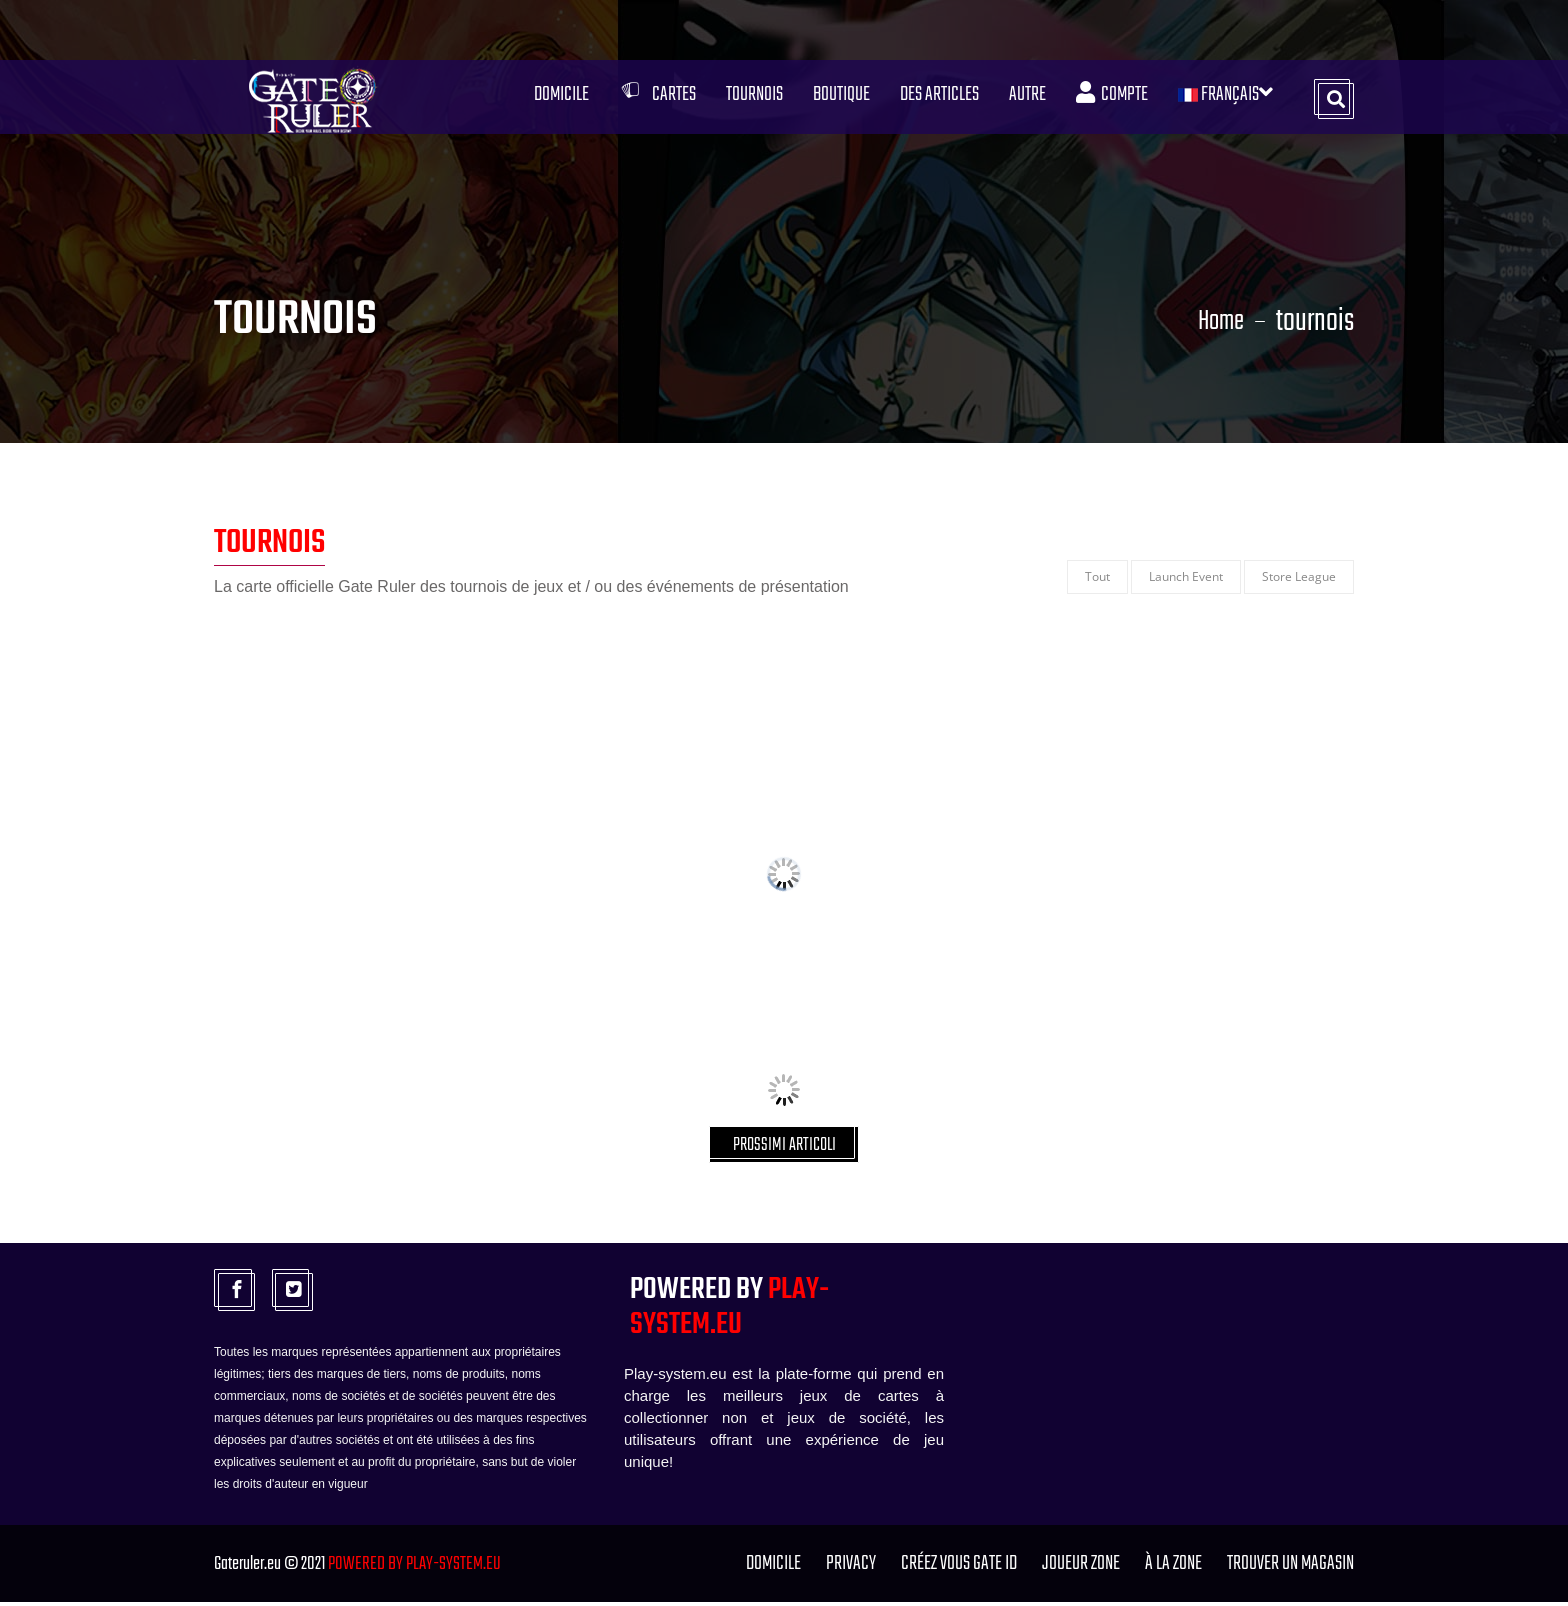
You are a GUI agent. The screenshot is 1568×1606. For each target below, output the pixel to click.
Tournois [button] (751, 100)
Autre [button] (1024, 100)
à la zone (1173, 1567)
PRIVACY (851, 1567)
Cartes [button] (654, 100)
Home (1216, 322)
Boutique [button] (838, 100)
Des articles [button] (936, 100)
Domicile (558, 100)
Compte (1109, 100)
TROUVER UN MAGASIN (1290, 1567)
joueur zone (1081, 1567)
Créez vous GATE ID (959, 1567)
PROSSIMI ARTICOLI (784, 1146)
